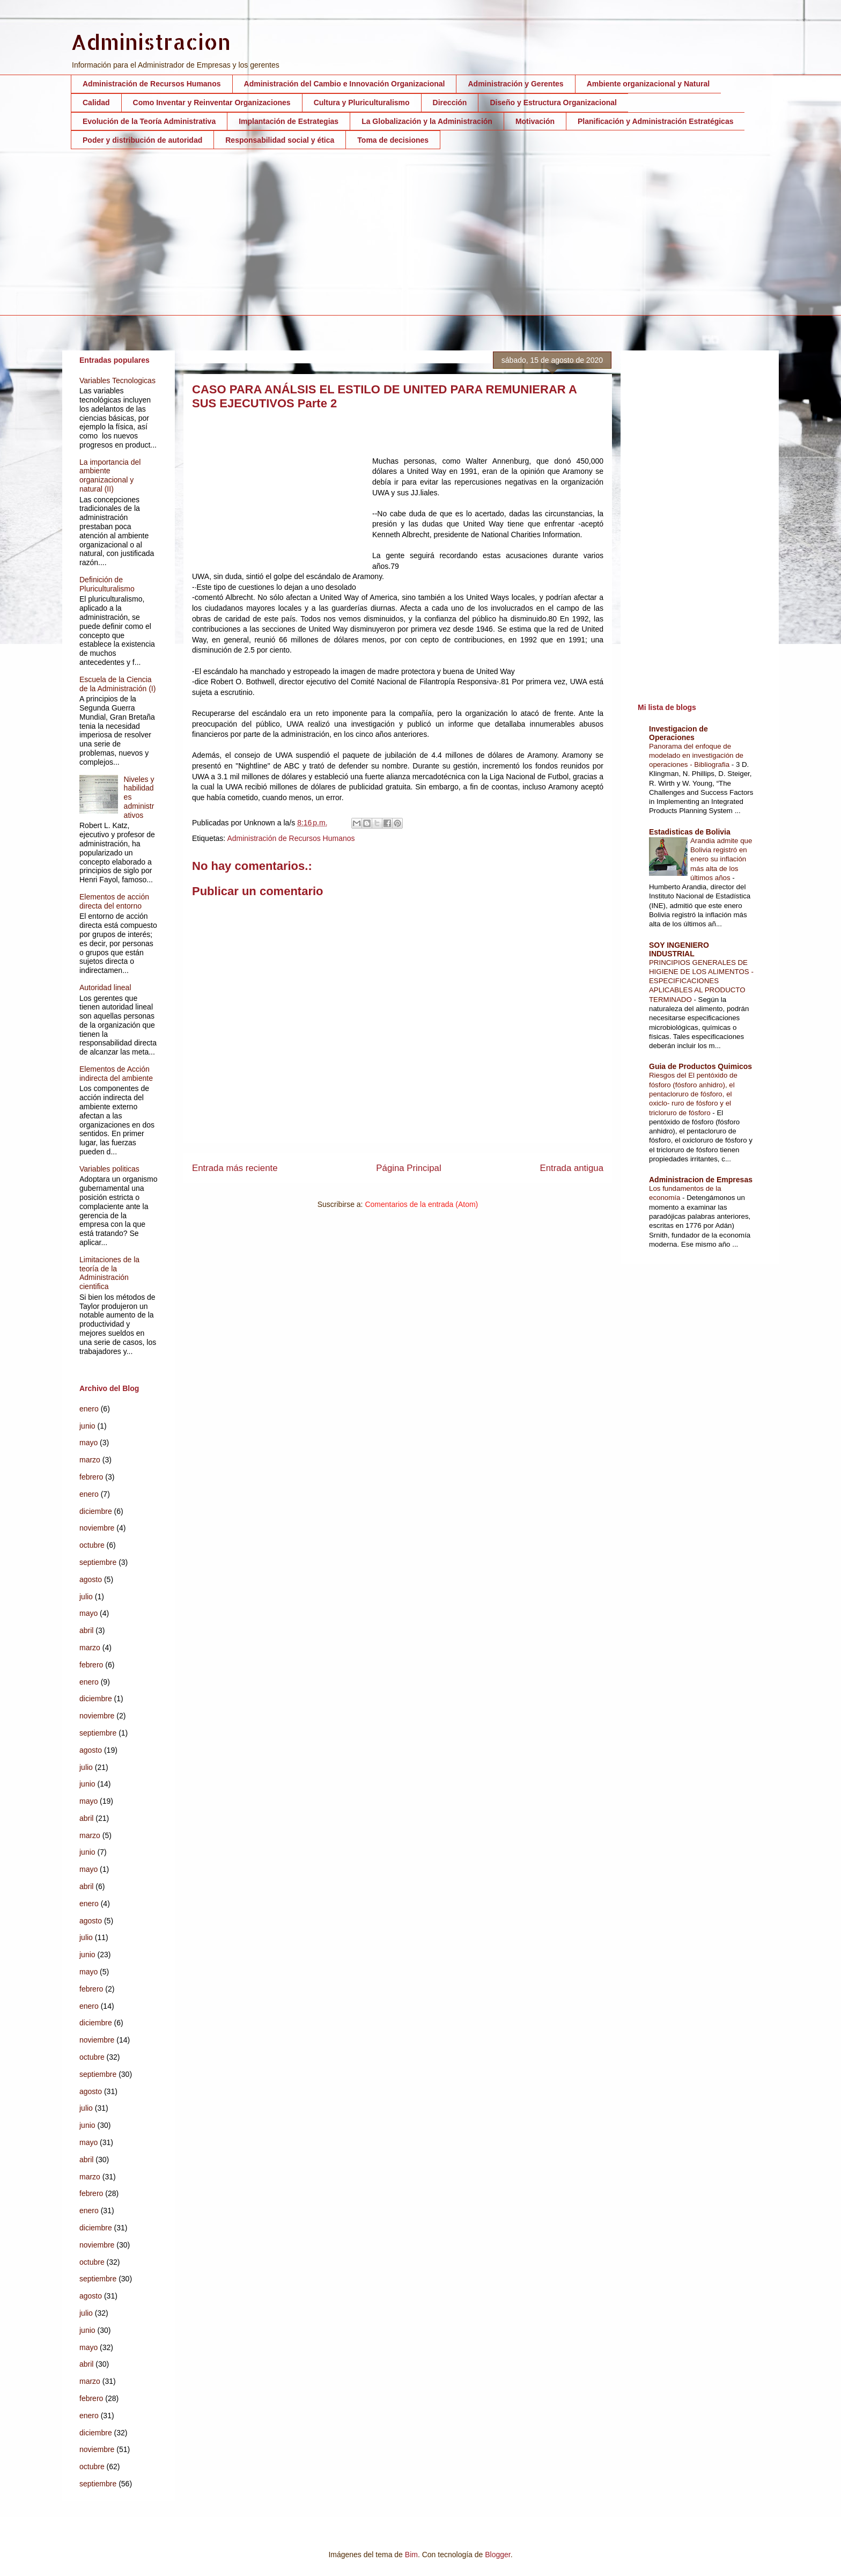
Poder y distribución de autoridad (142, 140)
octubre (92, 1545)
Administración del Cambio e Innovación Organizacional (344, 83)
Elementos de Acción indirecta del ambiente (116, 1073)
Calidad (96, 102)
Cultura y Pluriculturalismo (362, 102)
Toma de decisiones (393, 140)
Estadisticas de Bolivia (690, 832)
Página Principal (408, 1168)
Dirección (450, 102)
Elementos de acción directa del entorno (114, 901)
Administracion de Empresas (701, 1179)
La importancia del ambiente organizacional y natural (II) (110, 475)
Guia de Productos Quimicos (700, 1066)
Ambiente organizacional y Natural (648, 83)
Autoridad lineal (105, 987)
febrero (91, 1477)
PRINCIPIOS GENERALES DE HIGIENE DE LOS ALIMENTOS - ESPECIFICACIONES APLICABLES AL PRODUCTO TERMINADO (701, 981)
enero (89, 1408)
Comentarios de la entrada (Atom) (421, 1204)
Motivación (535, 121)
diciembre (95, 1511)
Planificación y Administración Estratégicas (655, 121)
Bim (411, 2554)
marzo (89, 1459)
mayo (88, 1442)
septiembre (97, 1562)
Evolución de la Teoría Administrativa (149, 121)
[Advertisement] (392, 240)
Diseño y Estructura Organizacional (553, 102)
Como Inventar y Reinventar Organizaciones (212, 102)
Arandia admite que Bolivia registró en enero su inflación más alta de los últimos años (721, 859)
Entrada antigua (572, 1168)
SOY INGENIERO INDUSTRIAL (679, 949)
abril (86, 1630)
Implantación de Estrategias (288, 121)
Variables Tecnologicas (117, 380)
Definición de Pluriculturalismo (107, 584)
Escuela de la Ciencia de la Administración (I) (117, 684)
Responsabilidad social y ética (279, 140)
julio (86, 1596)
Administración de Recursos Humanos (152, 83)
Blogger (497, 2554)
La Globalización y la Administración (427, 121)
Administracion (151, 41)
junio (87, 1426)
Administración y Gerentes (515, 83)
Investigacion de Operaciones (678, 733)
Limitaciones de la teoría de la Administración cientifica (109, 1273)
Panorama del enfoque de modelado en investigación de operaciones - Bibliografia (696, 755)
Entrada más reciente (235, 1168)
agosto (90, 1579)
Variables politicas (109, 1169)
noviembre (96, 1528)
